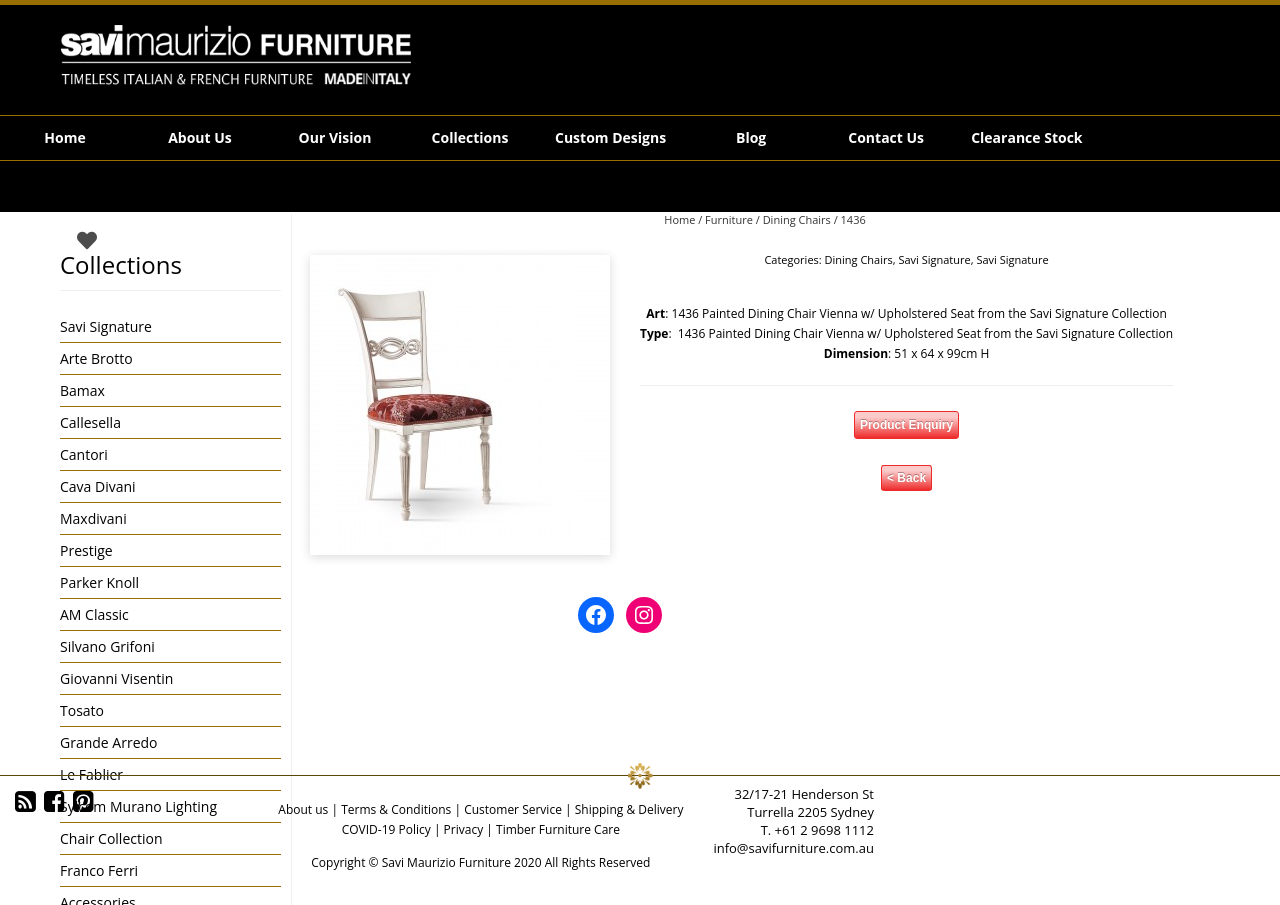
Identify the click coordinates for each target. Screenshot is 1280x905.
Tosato (82, 710)
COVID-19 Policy (386, 829)
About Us (200, 137)
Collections (470, 137)
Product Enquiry (906, 425)
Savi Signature (934, 259)
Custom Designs (610, 137)
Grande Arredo (108, 742)
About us (303, 809)
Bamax (82, 390)
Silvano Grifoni (107, 646)
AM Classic (94, 614)
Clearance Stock (1026, 137)
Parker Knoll (99, 582)
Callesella (90, 422)
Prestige (86, 550)
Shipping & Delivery (629, 809)
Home (64, 137)
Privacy (464, 829)
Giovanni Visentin (116, 678)
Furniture (729, 219)
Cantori (84, 454)
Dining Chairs (797, 219)
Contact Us (886, 137)
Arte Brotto (96, 358)
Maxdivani (93, 518)
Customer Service (513, 809)
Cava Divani (98, 486)
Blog (751, 137)
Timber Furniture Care (558, 829)
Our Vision (335, 137)
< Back (906, 478)
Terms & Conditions (396, 809)
